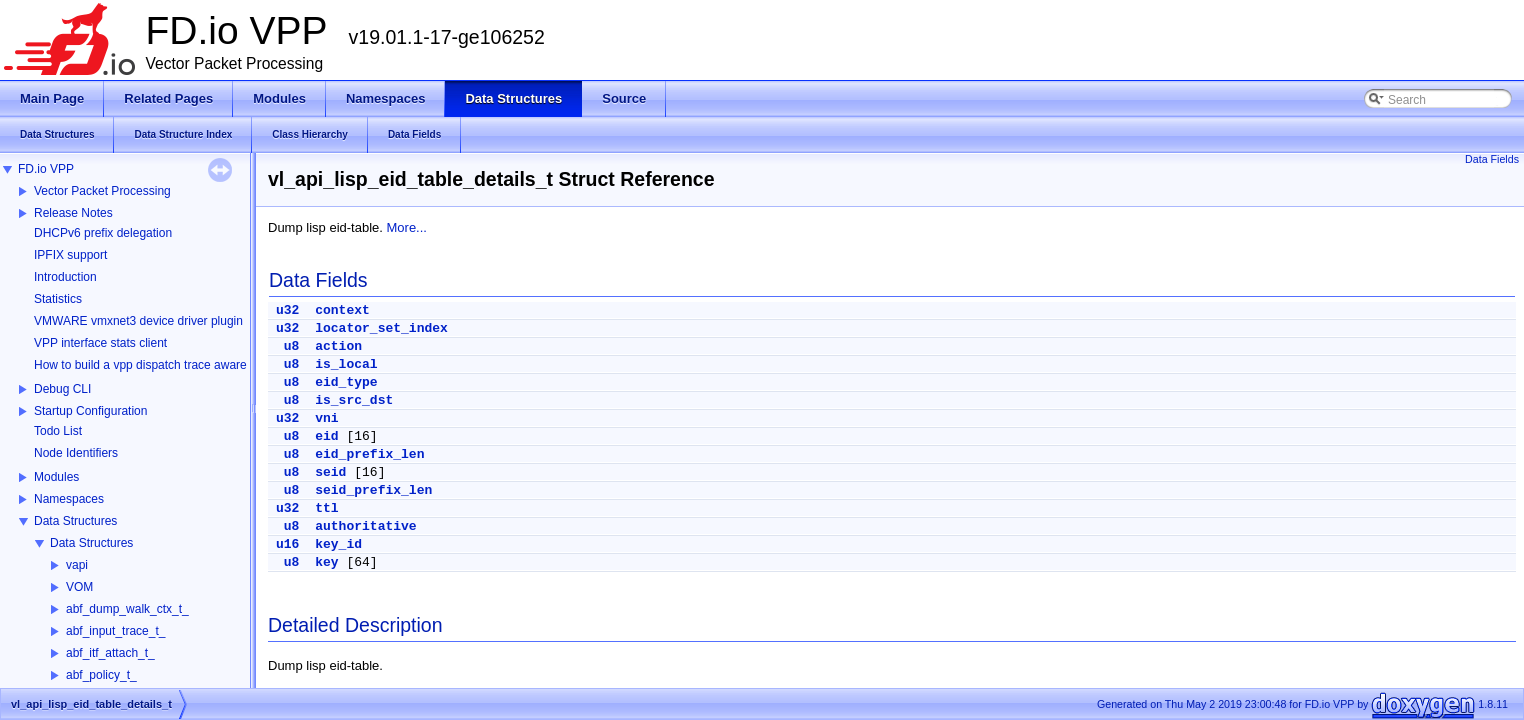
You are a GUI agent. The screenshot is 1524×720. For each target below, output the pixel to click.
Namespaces (69, 499)
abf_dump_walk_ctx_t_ (127, 609)
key (326, 562)
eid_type (346, 382)
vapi (77, 565)
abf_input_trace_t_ (115, 631)
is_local (346, 364)
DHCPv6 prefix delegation (103, 233)
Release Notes (73, 213)
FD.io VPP (46, 169)
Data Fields (1492, 159)
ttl (326, 508)
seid (330, 472)
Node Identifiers (76, 453)
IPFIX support (70, 255)
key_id (338, 544)
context (342, 310)
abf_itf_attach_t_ (110, 653)
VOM (79, 587)
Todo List (58, 431)
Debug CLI (62, 389)
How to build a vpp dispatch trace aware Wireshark (169, 365)
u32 (287, 310)
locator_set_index (381, 328)
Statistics (58, 299)
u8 (292, 346)
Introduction (65, 277)
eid (326, 436)
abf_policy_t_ (101, 675)
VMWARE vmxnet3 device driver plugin (138, 321)
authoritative (365, 526)
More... (407, 227)
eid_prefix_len (369, 454)
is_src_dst (354, 400)
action (338, 346)
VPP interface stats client (100, 343)
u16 (287, 544)
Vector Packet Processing (102, 191)
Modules (56, 477)
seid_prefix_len (373, 490)
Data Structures (75, 521)
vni (326, 418)
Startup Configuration (90, 411)
